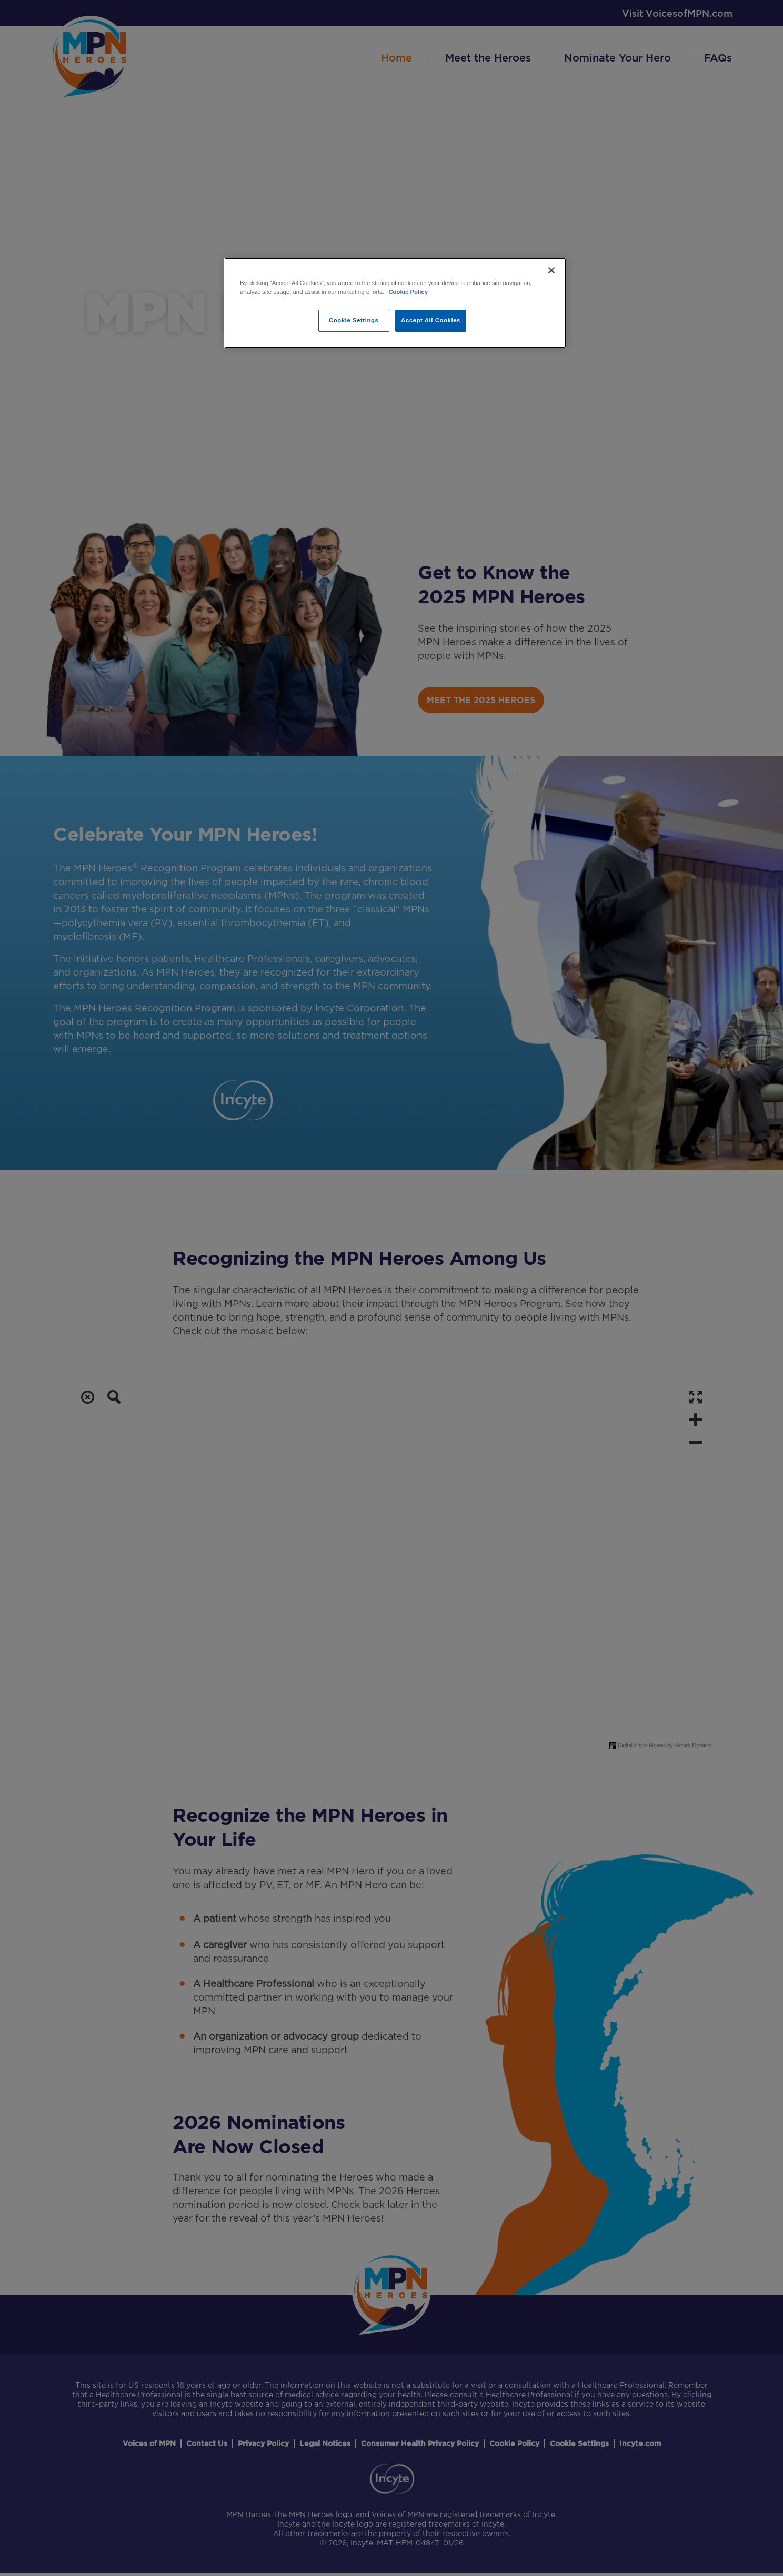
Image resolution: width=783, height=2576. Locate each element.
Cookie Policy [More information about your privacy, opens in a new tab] (408, 292)
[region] (395, 303)
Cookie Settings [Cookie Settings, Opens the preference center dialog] (354, 320)
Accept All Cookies (430, 320)
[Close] (551, 270)
